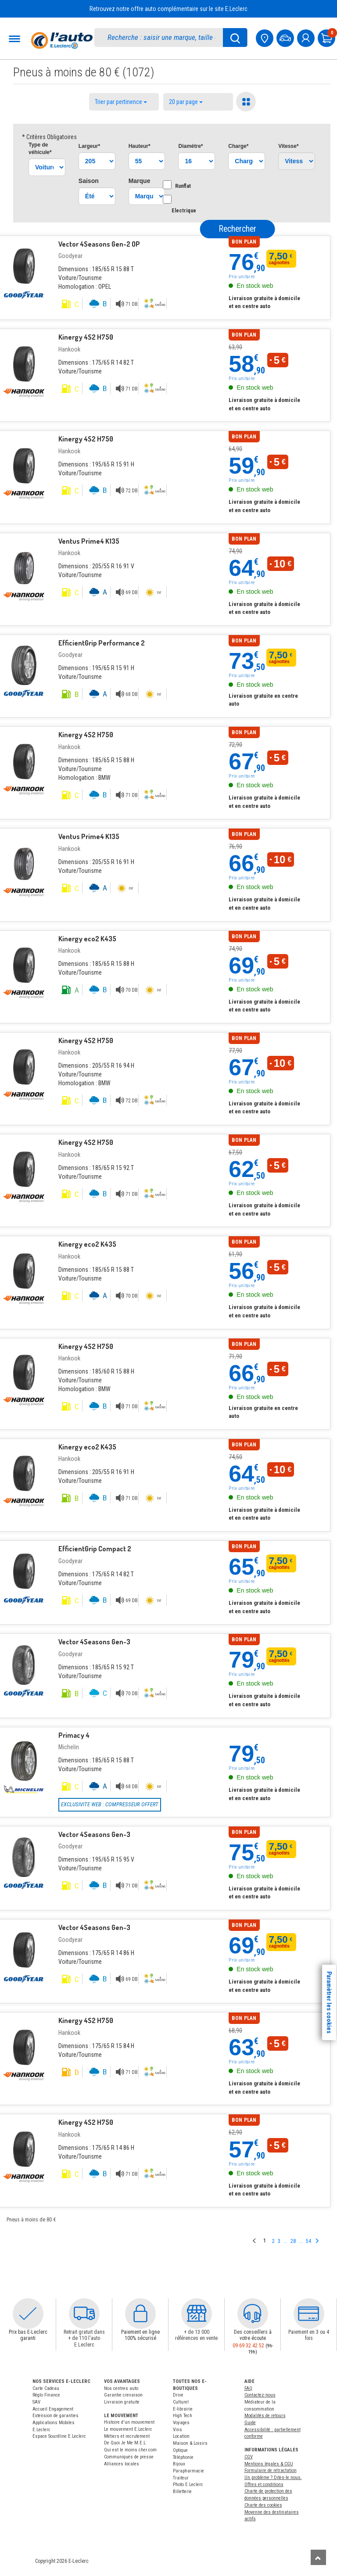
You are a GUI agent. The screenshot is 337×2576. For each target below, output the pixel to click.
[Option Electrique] (167, 199)
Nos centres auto (121, 2388)
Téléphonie (183, 2457)
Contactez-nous (260, 2395)
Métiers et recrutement (127, 2436)
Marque (140, 180)
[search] (163, 37)
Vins (177, 2429)
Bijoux (179, 2464)
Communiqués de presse (129, 2457)
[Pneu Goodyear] (24, 266)
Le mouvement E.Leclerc (128, 2429)
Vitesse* (288, 146)
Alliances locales (121, 2464)
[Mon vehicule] (286, 37)
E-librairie (183, 2409)
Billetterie (182, 2491)
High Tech (182, 2415)
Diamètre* (190, 146)
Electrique (184, 204)
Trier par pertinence (121, 101)
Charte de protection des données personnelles (268, 2494)
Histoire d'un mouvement (129, 2422)
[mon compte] (306, 37)
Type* (40, 148)
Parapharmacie (188, 2471)
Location (181, 2436)
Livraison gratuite (122, 2402)
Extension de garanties (55, 2415)
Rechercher (237, 229)
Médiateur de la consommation (260, 2405)
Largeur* (89, 146)
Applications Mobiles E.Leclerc (53, 2426)
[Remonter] (318, 2557)
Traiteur (181, 2478)
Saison (89, 180)
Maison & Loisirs (190, 2443)
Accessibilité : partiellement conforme (272, 2433)
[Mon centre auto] (265, 37)
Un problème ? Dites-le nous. (273, 2477)
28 (293, 2241)
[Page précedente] (254, 2241)
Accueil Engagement (52, 2409)
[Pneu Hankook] (24, 363)
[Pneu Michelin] (24, 1760)
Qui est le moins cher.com (130, 2450)
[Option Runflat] (167, 184)
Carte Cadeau (45, 2388)
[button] (28, 2313)
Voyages (181, 2422)
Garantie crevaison (123, 2395)
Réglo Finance (46, 2395)
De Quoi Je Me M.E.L (125, 2443)
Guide (250, 2422)
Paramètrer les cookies (329, 2002)
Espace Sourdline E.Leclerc (59, 2436)
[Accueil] (61, 40)
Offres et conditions (263, 2484)
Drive (178, 2395)
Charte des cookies (263, 2505)
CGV (248, 2457)
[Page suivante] (316, 2241)
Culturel (181, 2402)
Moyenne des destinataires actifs (271, 2515)
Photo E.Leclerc (188, 2484)
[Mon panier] (327, 37)
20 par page (186, 101)
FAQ (248, 2388)
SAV (36, 2402)
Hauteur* (140, 146)
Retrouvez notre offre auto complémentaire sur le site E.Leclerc (168, 8)
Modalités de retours (265, 2415)
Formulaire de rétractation (270, 2470)
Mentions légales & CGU (268, 2464)
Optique (180, 2450)
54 (308, 2241)
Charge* (238, 146)
